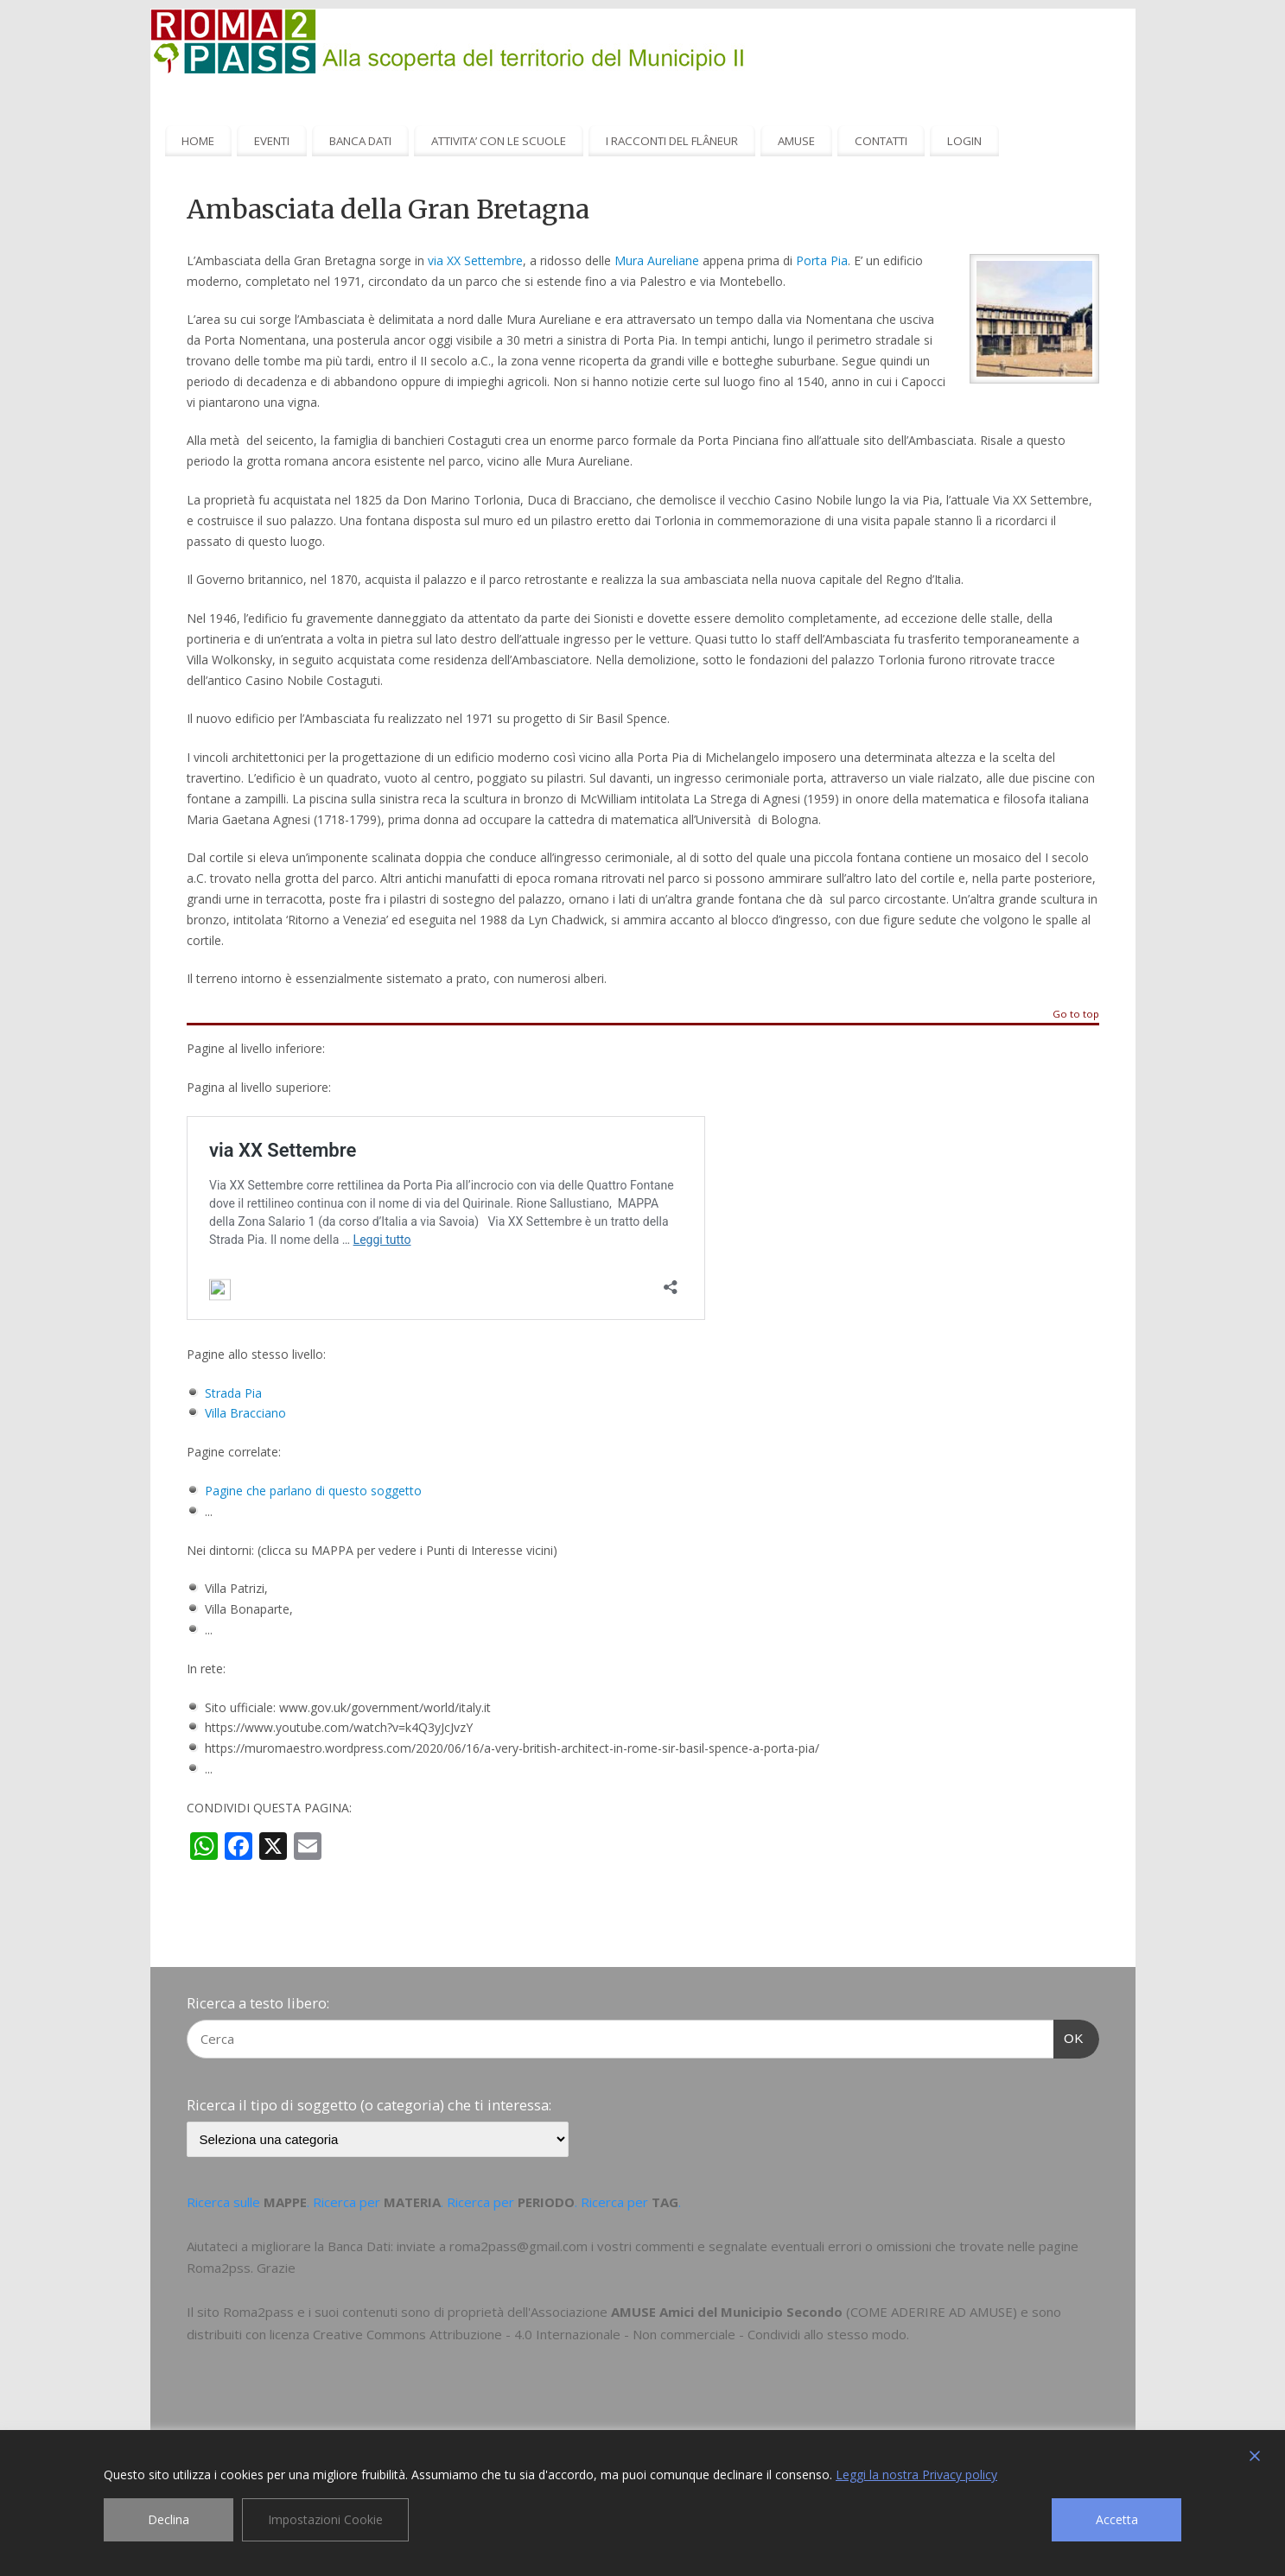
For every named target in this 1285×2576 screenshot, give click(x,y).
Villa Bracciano (245, 1413)
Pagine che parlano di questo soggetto (313, 1490)
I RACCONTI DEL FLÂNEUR (672, 141)
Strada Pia (233, 1393)
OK (1069, 2036)
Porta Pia (822, 260)
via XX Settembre (475, 260)
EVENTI (271, 141)
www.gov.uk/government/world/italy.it (383, 1707)
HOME (197, 141)
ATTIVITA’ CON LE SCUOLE (498, 141)
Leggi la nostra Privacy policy (916, 2474)
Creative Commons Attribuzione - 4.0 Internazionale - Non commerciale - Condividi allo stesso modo (609, 2334)
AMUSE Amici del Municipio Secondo (727, 2311)
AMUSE (796, 141)
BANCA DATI (360, 141)
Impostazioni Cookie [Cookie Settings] (325, 2519)
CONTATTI (881, 141)
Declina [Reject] (168, 2519)
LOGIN (964, 141)
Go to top (1076, 1014)
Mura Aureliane (656, 260)
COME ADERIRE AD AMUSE (931, 2311)
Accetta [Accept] (1117, 2519)
